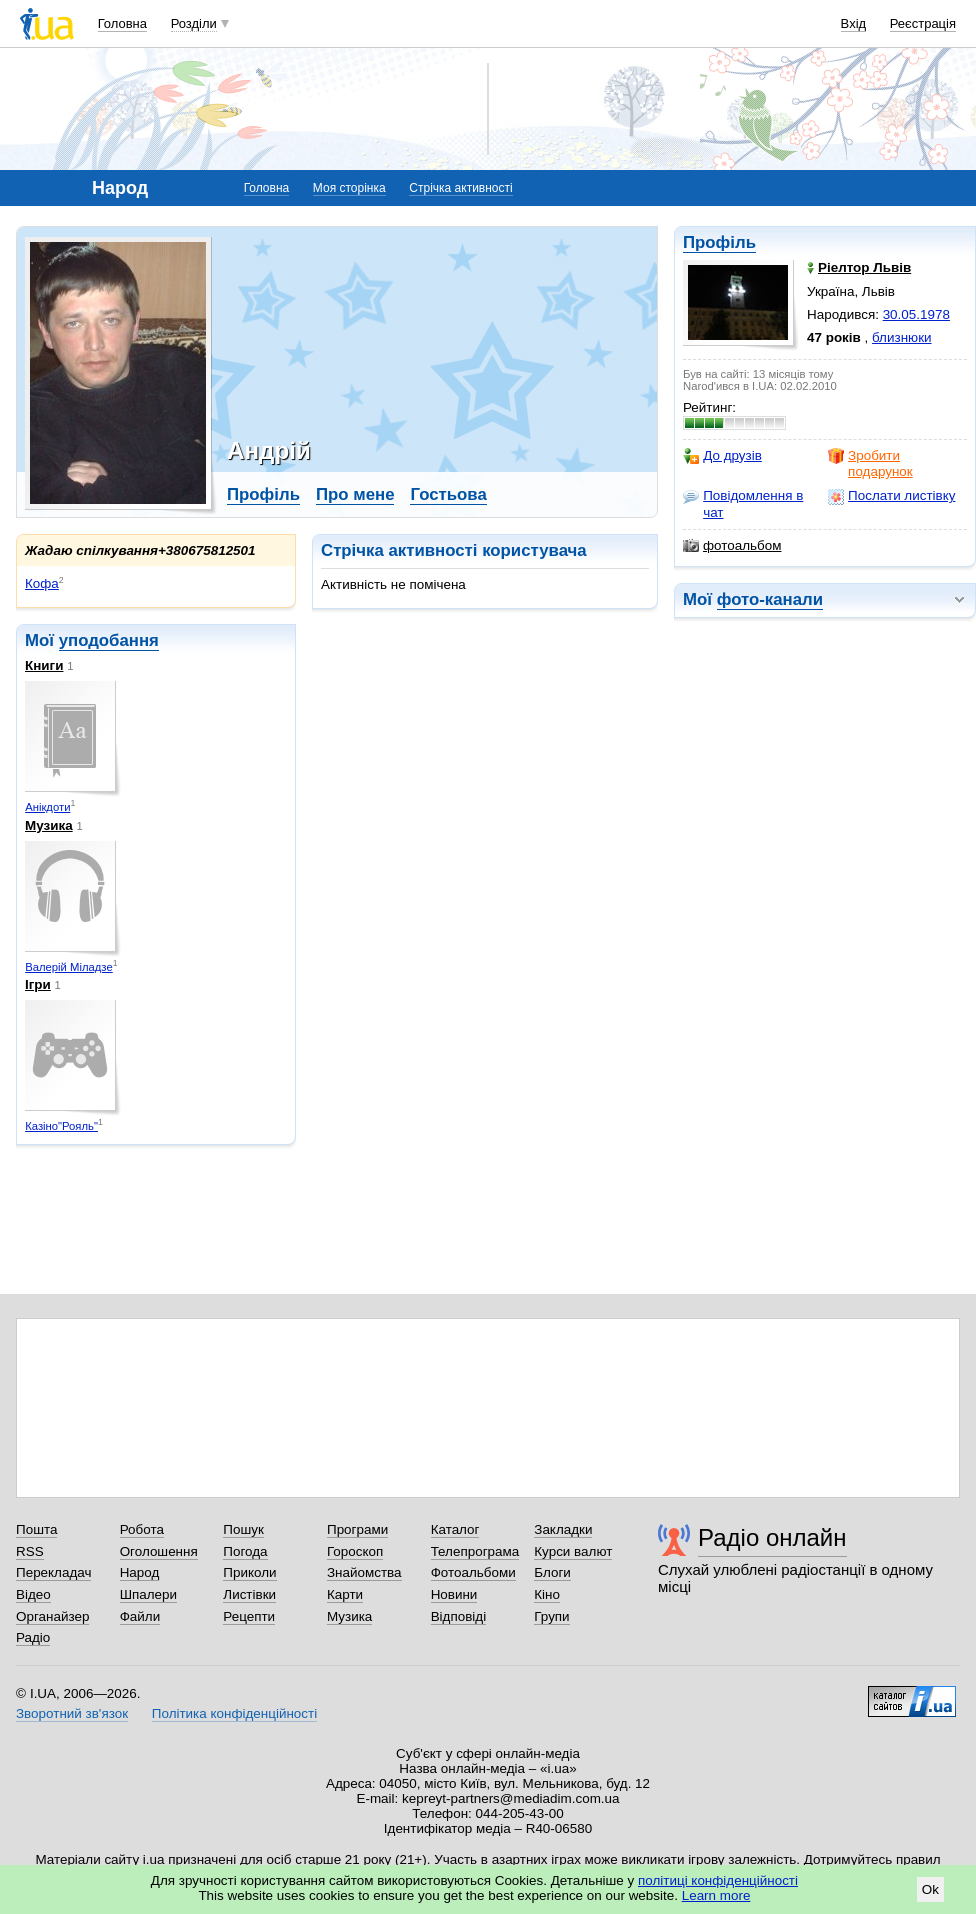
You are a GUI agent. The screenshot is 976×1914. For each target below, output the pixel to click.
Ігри (38, 984)
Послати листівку (891, 496)
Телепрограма (475, 1551)
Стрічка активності (460, 188)
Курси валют (573, 1551)
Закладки (563, 1529)
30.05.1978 (916, 314)
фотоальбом (732, 546)
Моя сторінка (349, 188)
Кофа (42, 583)
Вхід (854, 23)
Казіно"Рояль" (61, 1126)
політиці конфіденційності (718, 1880)
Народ (140, 1572)
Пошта (36, 1529)
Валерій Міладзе (69, 967)
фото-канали (770, 599)
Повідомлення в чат (743, 503)
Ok (930, 1889)
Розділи (194, 23)
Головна (122, 23)
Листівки (249, 1594)
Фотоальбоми (473, 1572)
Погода (245, 1551)
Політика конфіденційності (234, 1713)
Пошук (243, 1529)
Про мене (355, 494)
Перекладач (53, 1572)
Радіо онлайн (772, 1537)
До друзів (722, 456)
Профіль (719, 242)
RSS (30, 1551)
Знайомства (364, 1572)
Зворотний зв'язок (72, 1713)
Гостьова (448, 494)
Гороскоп (355, 1551)
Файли (140, 1616)
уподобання (109, 640)
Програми (357, 1529)
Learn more (716, 1895)
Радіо (33, 1637)
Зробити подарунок (870, 463)
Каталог (455, 1529)
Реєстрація (923, 23)
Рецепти (249, 1616)
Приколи (249, 1572)
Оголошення (159, 1551)
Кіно (547, 1594)
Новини (454, 1594)
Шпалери (148, 1594)
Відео (33, 1594)
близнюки (902, 337)
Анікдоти (47, 807)
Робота (142, 1529)
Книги (44, 665)
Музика (49, 825)
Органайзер (52, 1616)
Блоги (552, 1572)
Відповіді (459, 1616)
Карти (345, 1594)
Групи (551, 1616)
